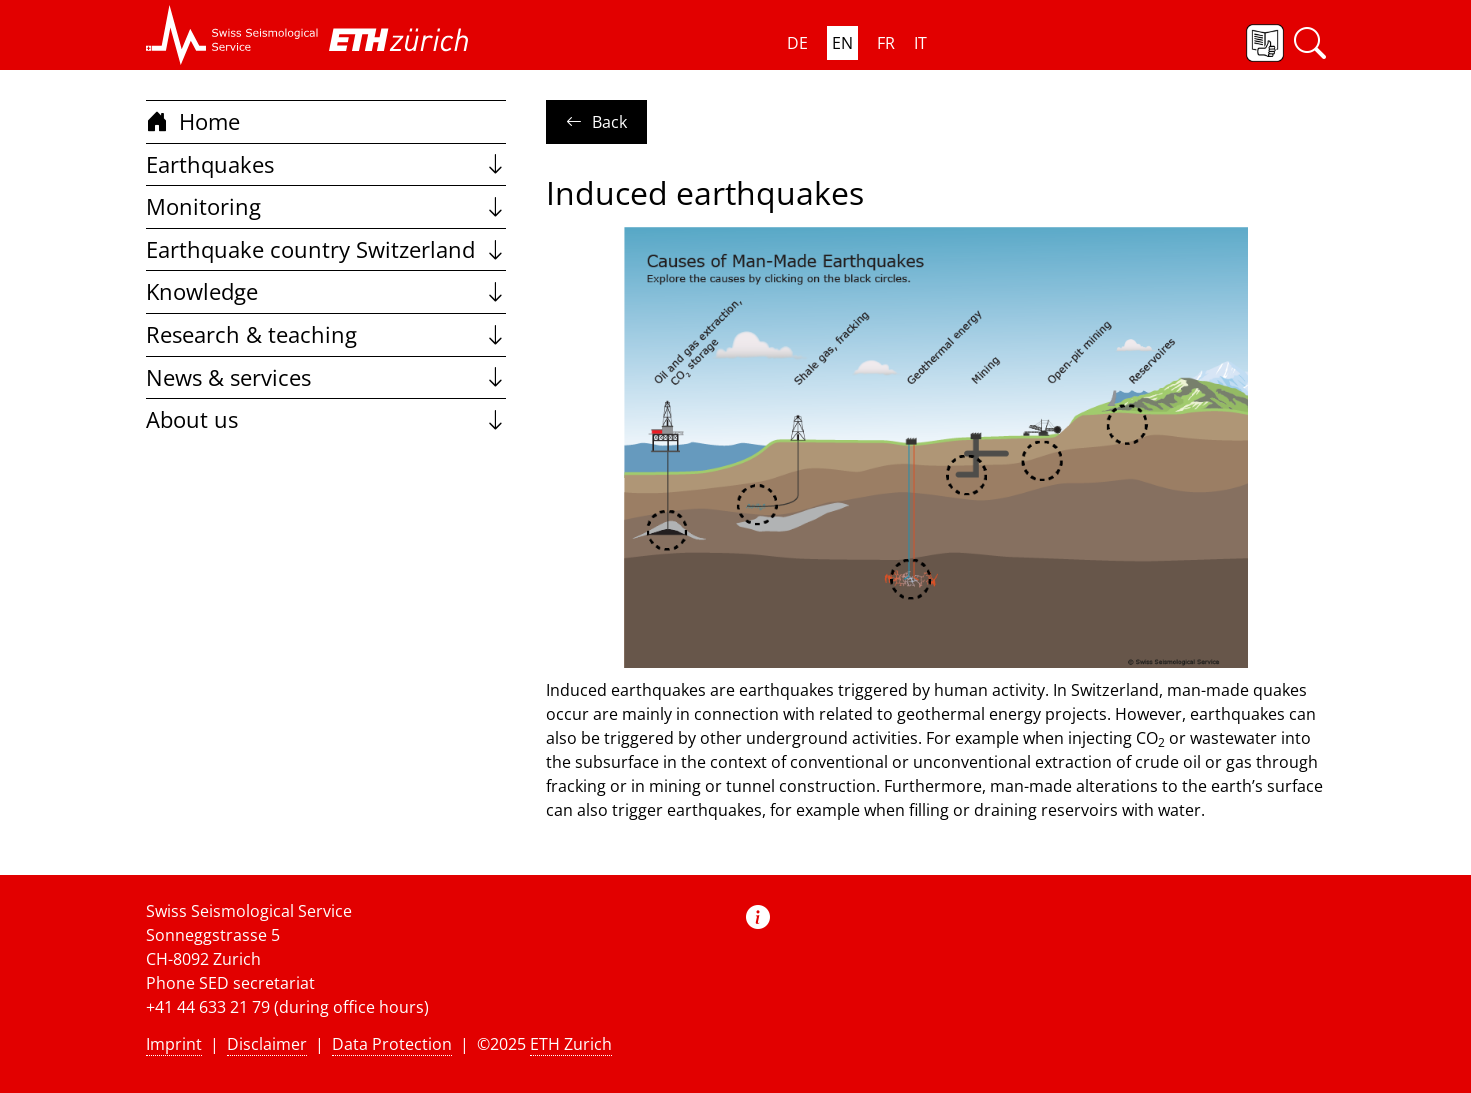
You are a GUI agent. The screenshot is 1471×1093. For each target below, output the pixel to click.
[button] (232, 35)
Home (193, 121)
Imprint (174, 1044)
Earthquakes (326, 164)
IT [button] (920, 43)
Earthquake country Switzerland (326, 249)
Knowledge (326, 291)
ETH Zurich (571, 1044)
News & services (326, 377)
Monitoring (326, 206)
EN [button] (842, 43)
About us (326, 419)
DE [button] (797, 43)
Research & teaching (326, 334)
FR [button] (886, 43)
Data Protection (392, 1044)
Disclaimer (267, 1044)
